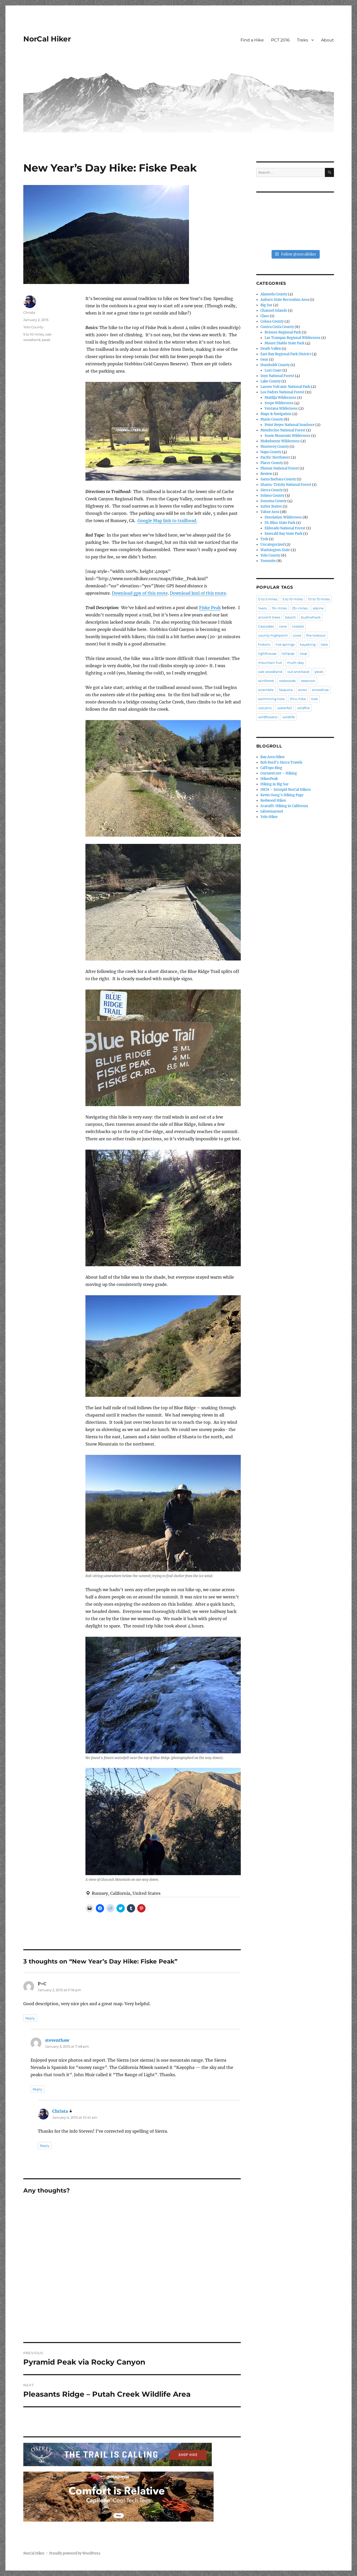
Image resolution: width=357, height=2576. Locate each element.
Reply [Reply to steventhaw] (37, 2089)
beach (290, 617)
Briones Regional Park (283, 332)
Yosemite (268, 561)
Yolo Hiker (269, 817)
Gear (264, 359)
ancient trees (269, 617)
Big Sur (266, 305)
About (327, 40)
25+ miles (300, 608)
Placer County (271, 463)
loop (303, 653)
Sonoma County (273, 501)
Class (264, 316)
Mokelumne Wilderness (280, 441)
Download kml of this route (198, 593)
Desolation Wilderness (283, 517)
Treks (302, 40)
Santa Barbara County (278, 479)
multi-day (295, 662)
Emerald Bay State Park (283, 533)
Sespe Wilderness (279, 403)
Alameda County (273, 294)
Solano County (272, 495)
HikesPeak (269, 779)
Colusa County (272, 321)
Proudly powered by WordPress (74, 2553)
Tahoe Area (269, 512)
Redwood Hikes (273, 800)
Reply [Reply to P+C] (30, 2018)
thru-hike (298, 699)
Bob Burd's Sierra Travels (281, 762)
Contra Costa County (277, 327)
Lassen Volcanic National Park (285, 387)
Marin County (271, 419)
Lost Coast (273, 370)
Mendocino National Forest (282, 430)
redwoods (287, 681)
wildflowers (267, 717)
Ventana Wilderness (281, 408)
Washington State (275, 550)
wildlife (288, 717)
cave (283, 626)
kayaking (308, 644)
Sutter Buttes (271, 506)
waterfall (284, 708)
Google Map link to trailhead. (167, 520)
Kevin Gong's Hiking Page (281, 795)
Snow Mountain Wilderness (287, 435)
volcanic (265, 708)
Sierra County (271, 490)
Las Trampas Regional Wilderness (292, 338)
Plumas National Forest (279, 468)
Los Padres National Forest (282, 392)
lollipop (288, 653)
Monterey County (274, 446)
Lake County (270, 381)
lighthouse (267, 653)
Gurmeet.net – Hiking (278, 773)
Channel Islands (273, 310)
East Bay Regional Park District (285, 354)
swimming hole (271, 699)
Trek (264, 539)
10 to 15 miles (319, 599)
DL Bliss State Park (280, 523)
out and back (298, 672)
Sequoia (286, 690)
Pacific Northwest (275, 457)
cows (297, 635)
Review (266, 474)
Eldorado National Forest (285, 528)
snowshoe (320, 690)
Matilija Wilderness (280, 397)
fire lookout (315, 635)
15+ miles (279, 608)
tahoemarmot (271, 811)
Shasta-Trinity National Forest (285, 484)
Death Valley (270, 348)
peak (46, 340)
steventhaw (57, 2040)
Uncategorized (272, 544)
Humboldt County (275, 365)
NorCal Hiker (47, 38)
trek (314, 699)
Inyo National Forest (277, 376)
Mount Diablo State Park (284, 343)
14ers (262, 608)
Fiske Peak (210, 607)
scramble (266, 690)
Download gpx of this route (140, 593)
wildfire (303, 708)
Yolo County (33, 327)
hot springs (285, 644)
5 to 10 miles (33, 334)
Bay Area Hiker (272, 757)
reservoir (308, 681)
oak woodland (270, 672)
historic (264, 644)
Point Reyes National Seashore (290, 425)
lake (324, 644)
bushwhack (311, 617)
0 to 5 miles (267, 599)
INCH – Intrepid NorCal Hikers (285, 789)
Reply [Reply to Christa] (44, 2146)
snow (302, 690)
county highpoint (273, 635)
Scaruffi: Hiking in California (284, 806)
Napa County (270, 452)
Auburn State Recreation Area (284, 299)
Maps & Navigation (276, 414)
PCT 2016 (280, 40)
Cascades (266, 626)
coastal (298, 626)
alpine (318, 608)
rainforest (266, 681)
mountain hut (270, 662)
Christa (29, 312)
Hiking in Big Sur (274, 784)
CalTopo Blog (271, 768)
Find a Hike (252, 40)
